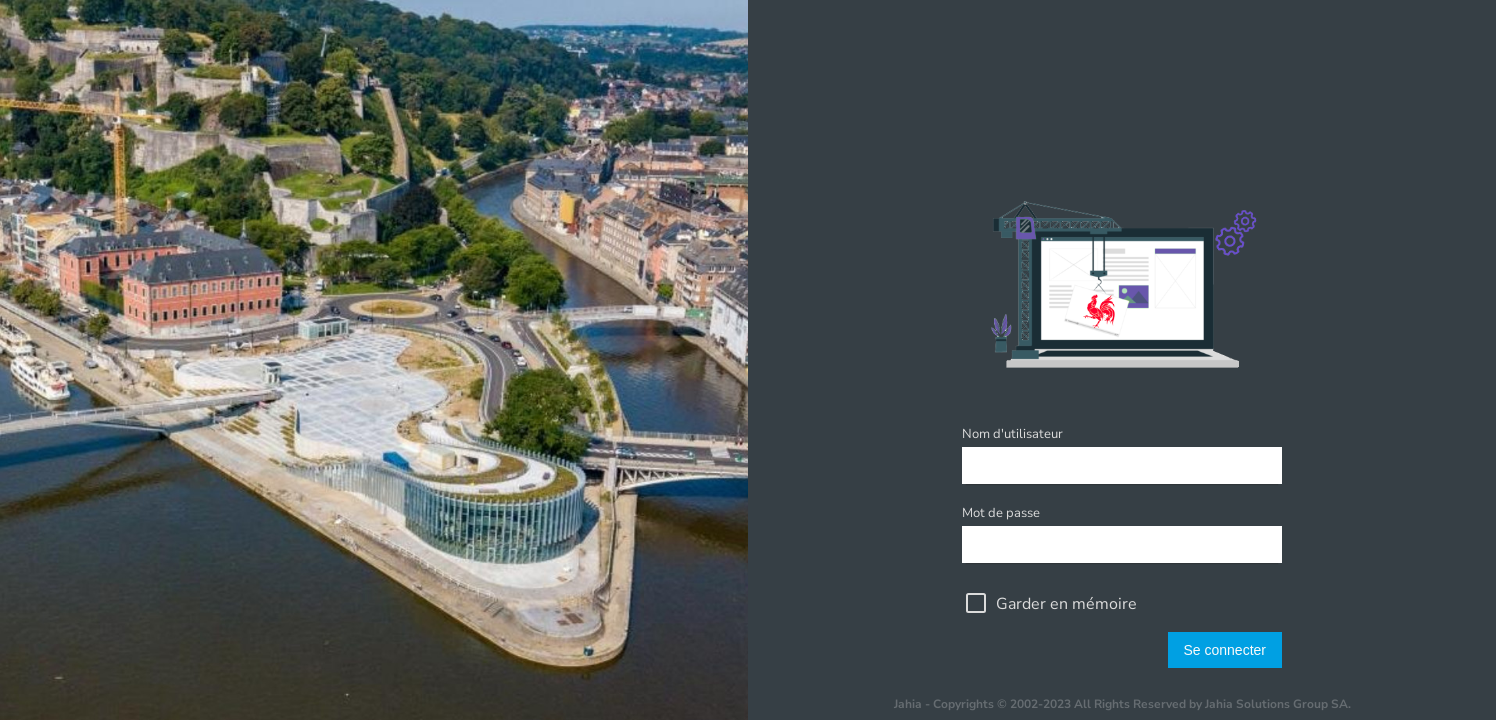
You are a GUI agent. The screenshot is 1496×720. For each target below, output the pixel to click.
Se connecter (1225, 650)
